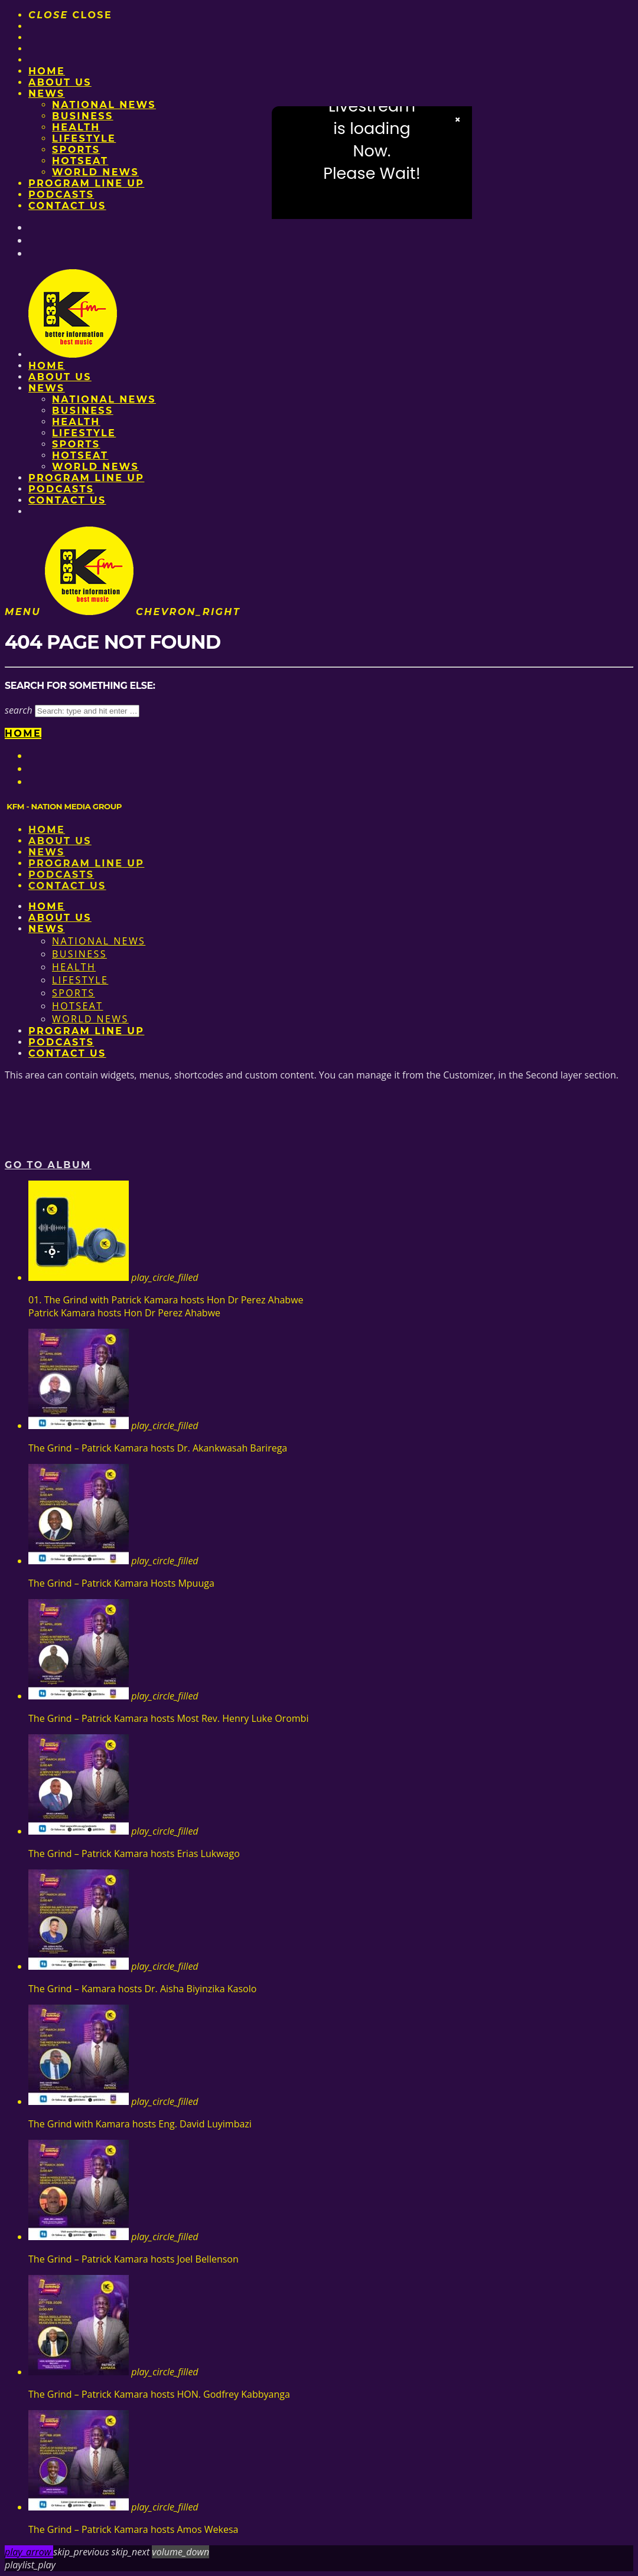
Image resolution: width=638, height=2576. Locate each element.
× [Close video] (458, 119)
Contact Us (67, 205)
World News (95, 172)
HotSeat (80, 160)
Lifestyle (84, 138)
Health (76, 127)
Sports (76, 149)
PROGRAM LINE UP (86, 183)
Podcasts (61, 194)
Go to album (48, 1165)
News (46, 93)
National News (104, 104)
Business (82, 116)
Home (46, 71)
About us (60, 82)
